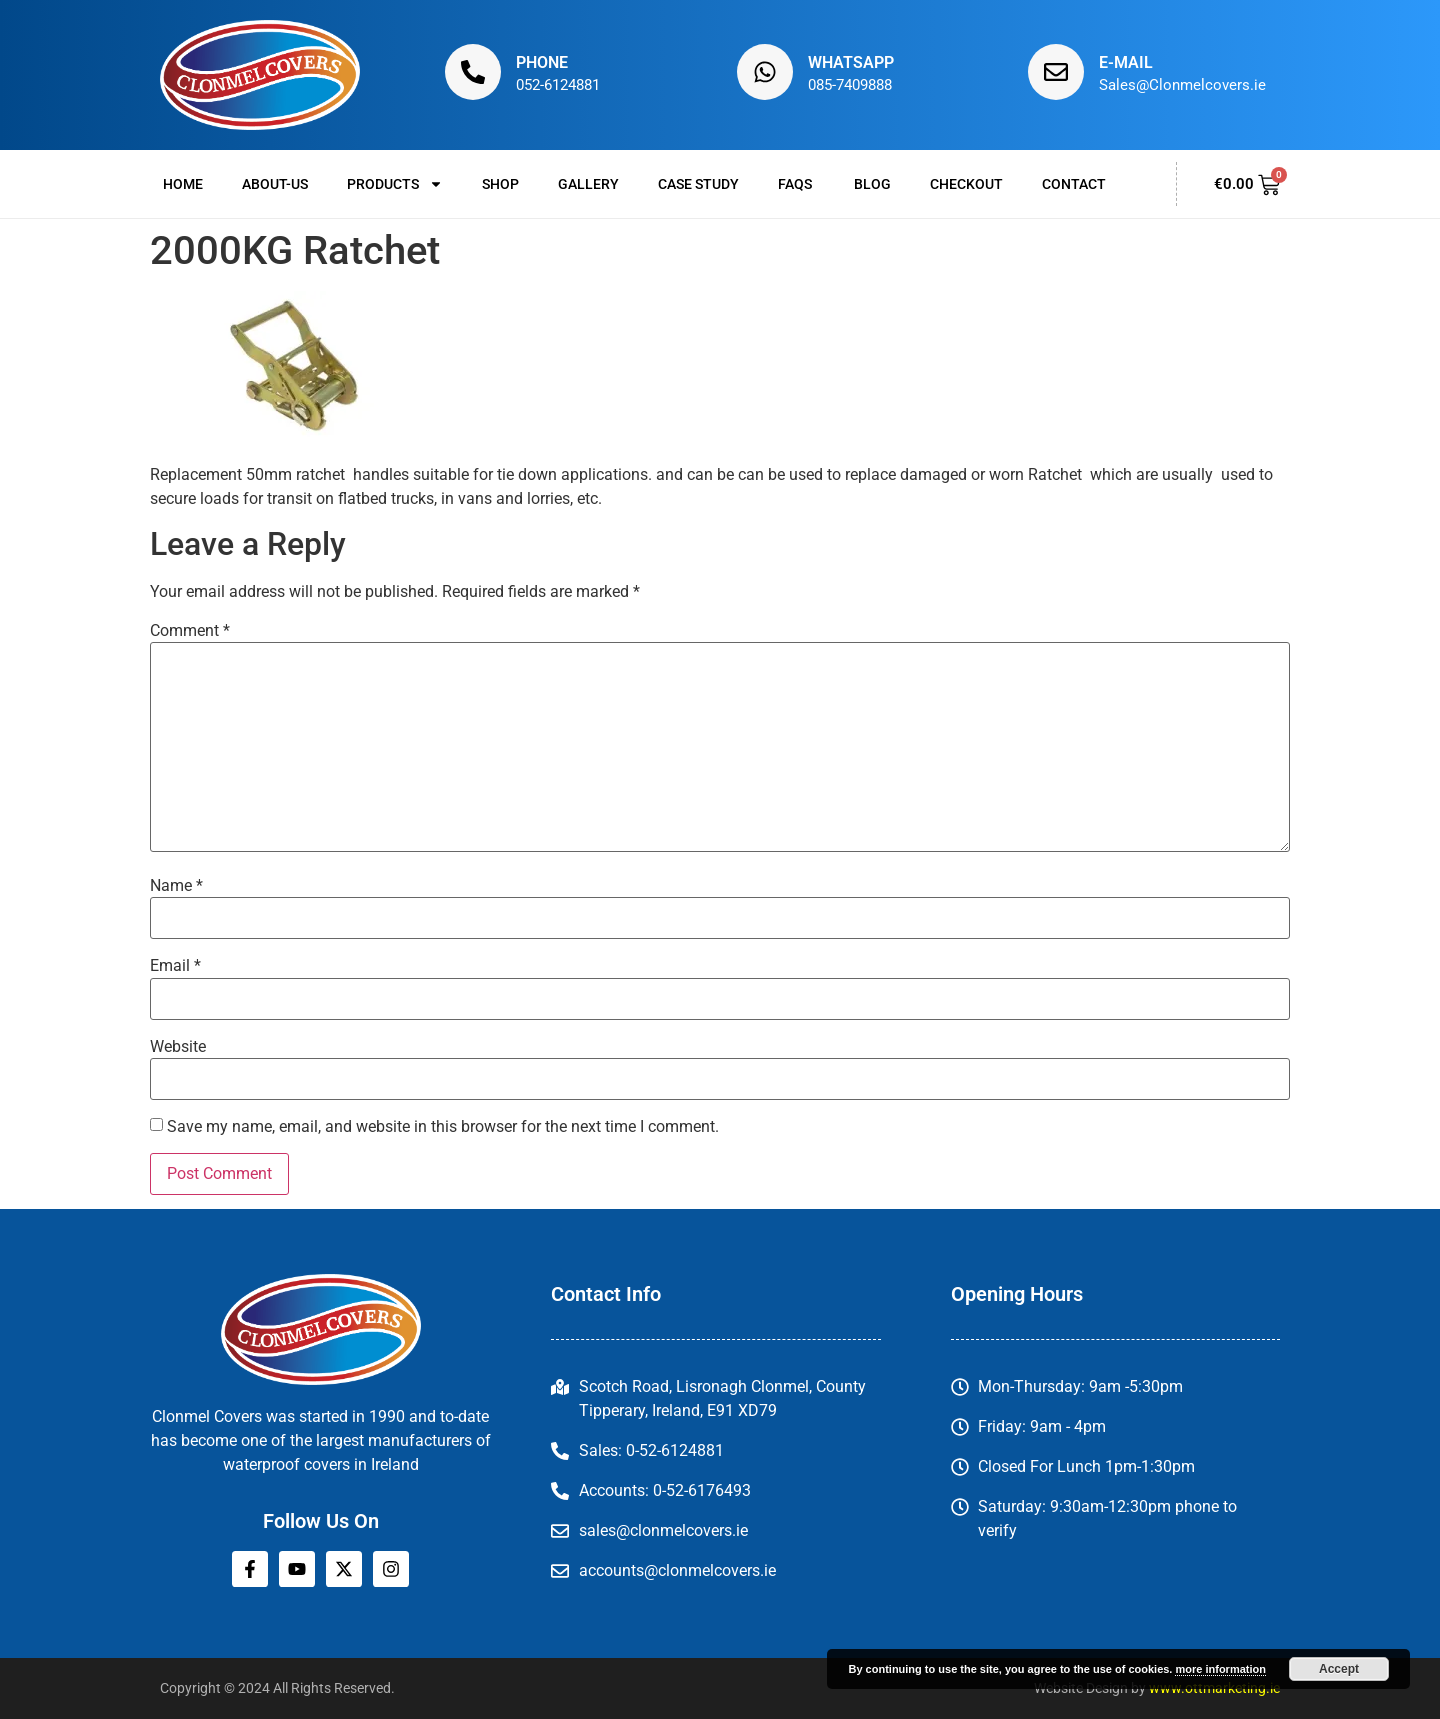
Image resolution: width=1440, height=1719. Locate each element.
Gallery (588, 184)
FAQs (796, 184)
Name (176, 886)
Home (183, 184)
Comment (190, 631)
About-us (275, 184)
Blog (872, 184)
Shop (500, 184)
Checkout (966, 184)
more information (1220, 1669)
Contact (1074, 184)
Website (178, 1047)
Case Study (698, 184)
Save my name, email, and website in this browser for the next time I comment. (443, 1127)
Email (175, 966)
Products (395, 184)
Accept (1339, 1669)
